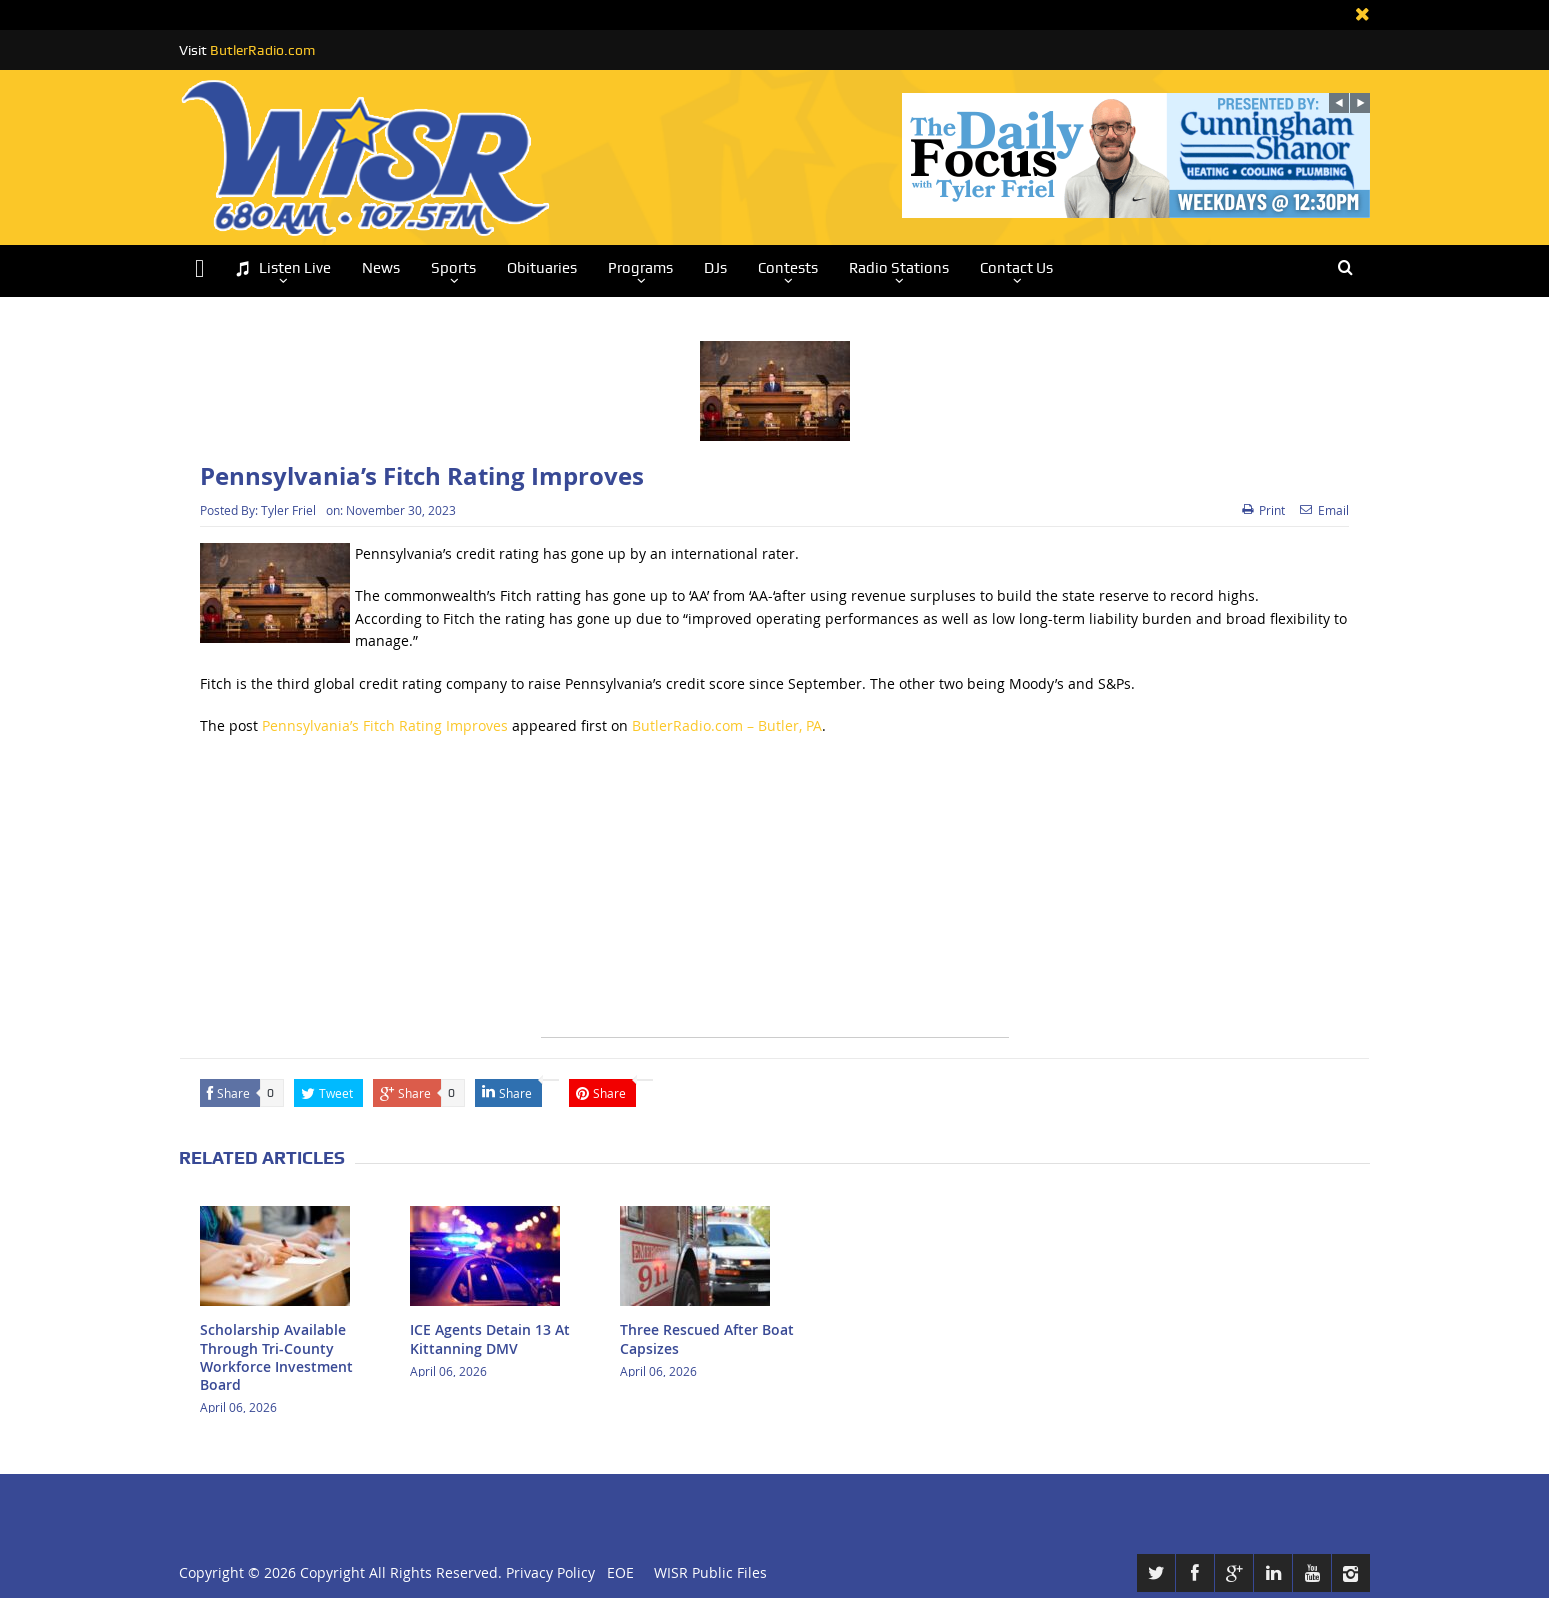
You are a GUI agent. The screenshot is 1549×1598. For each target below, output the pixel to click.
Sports (453, 268)
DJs (715, 268)
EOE (616, 1572)
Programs (640, 268)
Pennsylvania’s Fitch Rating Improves (385, 725)
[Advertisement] (775, 897)
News (381, 268)
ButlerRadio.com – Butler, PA (727, 725)
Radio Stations (899, 268)
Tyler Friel (288, 510)
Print (1263, 510)
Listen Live (283, 268)
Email (1324, 510)
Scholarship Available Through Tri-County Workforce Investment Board (276, 1357)
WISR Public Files (710, 1572)
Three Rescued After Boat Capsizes (707, 1338)
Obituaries (542, 268)
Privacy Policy (550, 1572)
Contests (788, 268)
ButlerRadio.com (262, 50)
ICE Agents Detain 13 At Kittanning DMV (490, 1338)
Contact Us (1016, 268)
